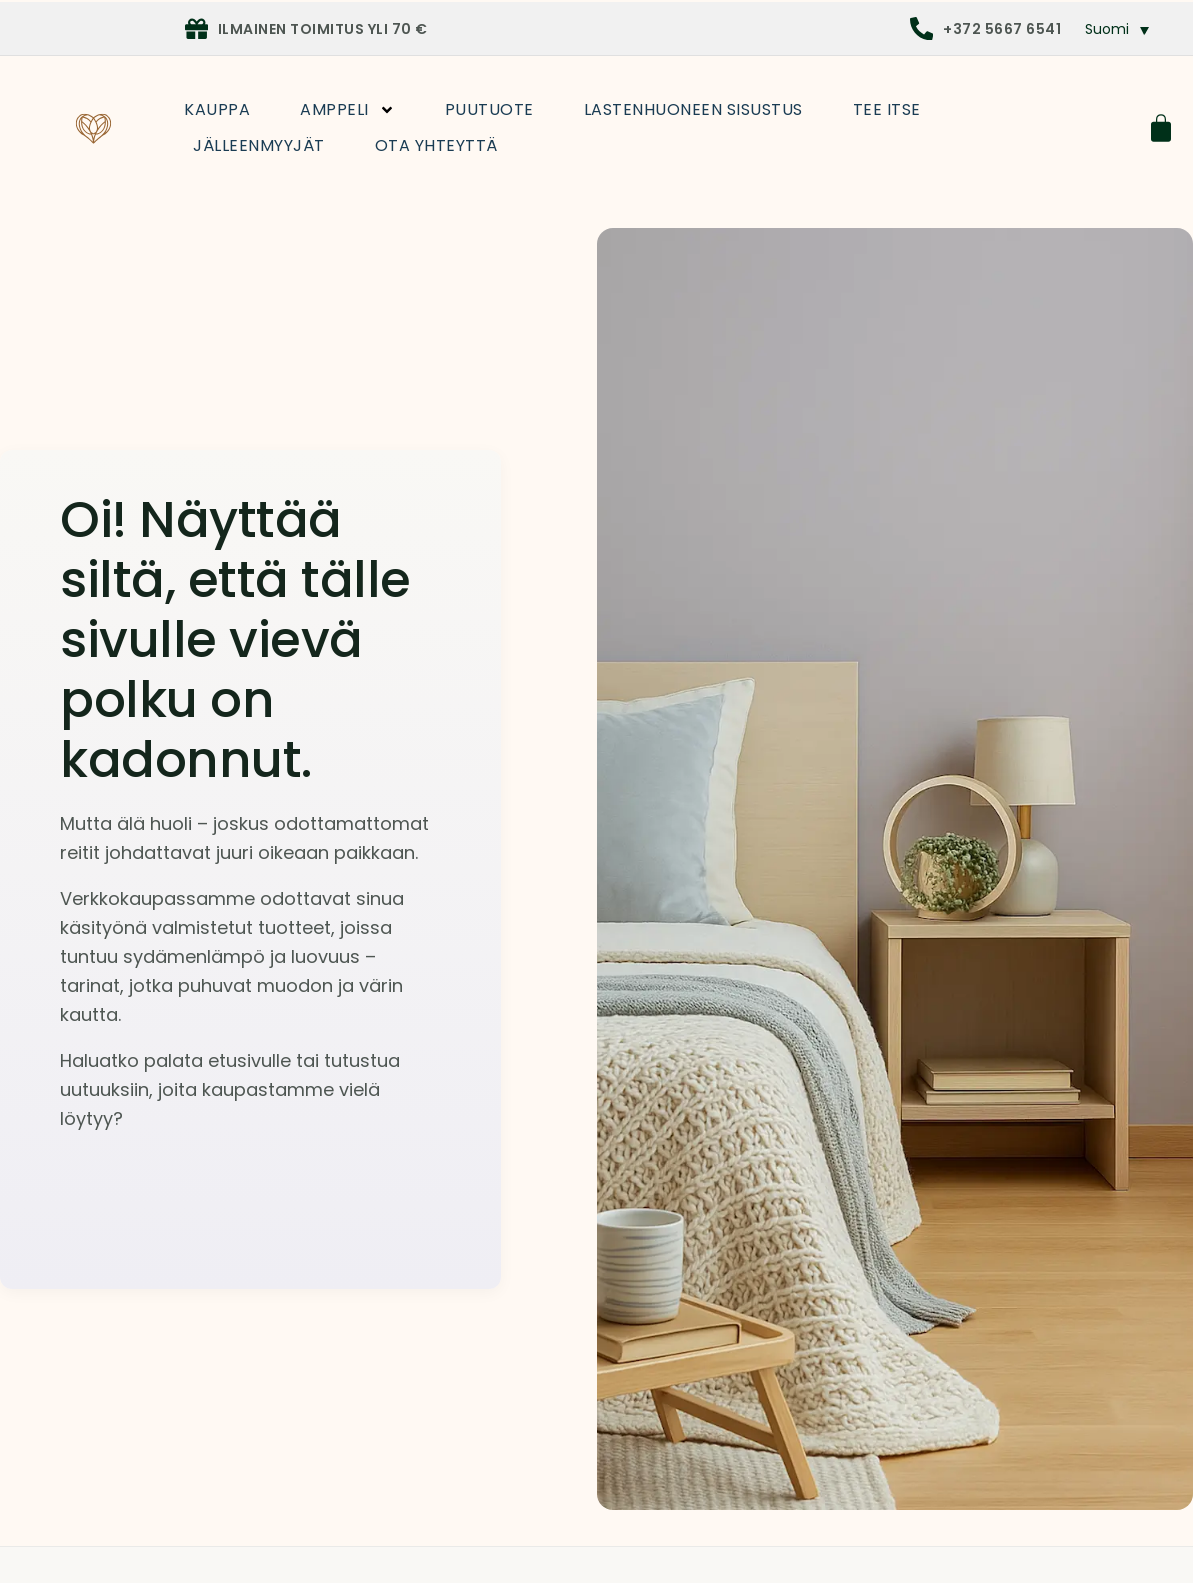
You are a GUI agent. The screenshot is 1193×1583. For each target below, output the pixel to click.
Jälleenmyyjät (259, 145)
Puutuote (489, 109)
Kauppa (217, 109)
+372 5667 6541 (1002, 29)
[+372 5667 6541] (921, 28)
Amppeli (347, 110)
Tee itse (887, 109)
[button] (1118, 29)
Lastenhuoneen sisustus (693, 109)
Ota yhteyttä (436, 145)
